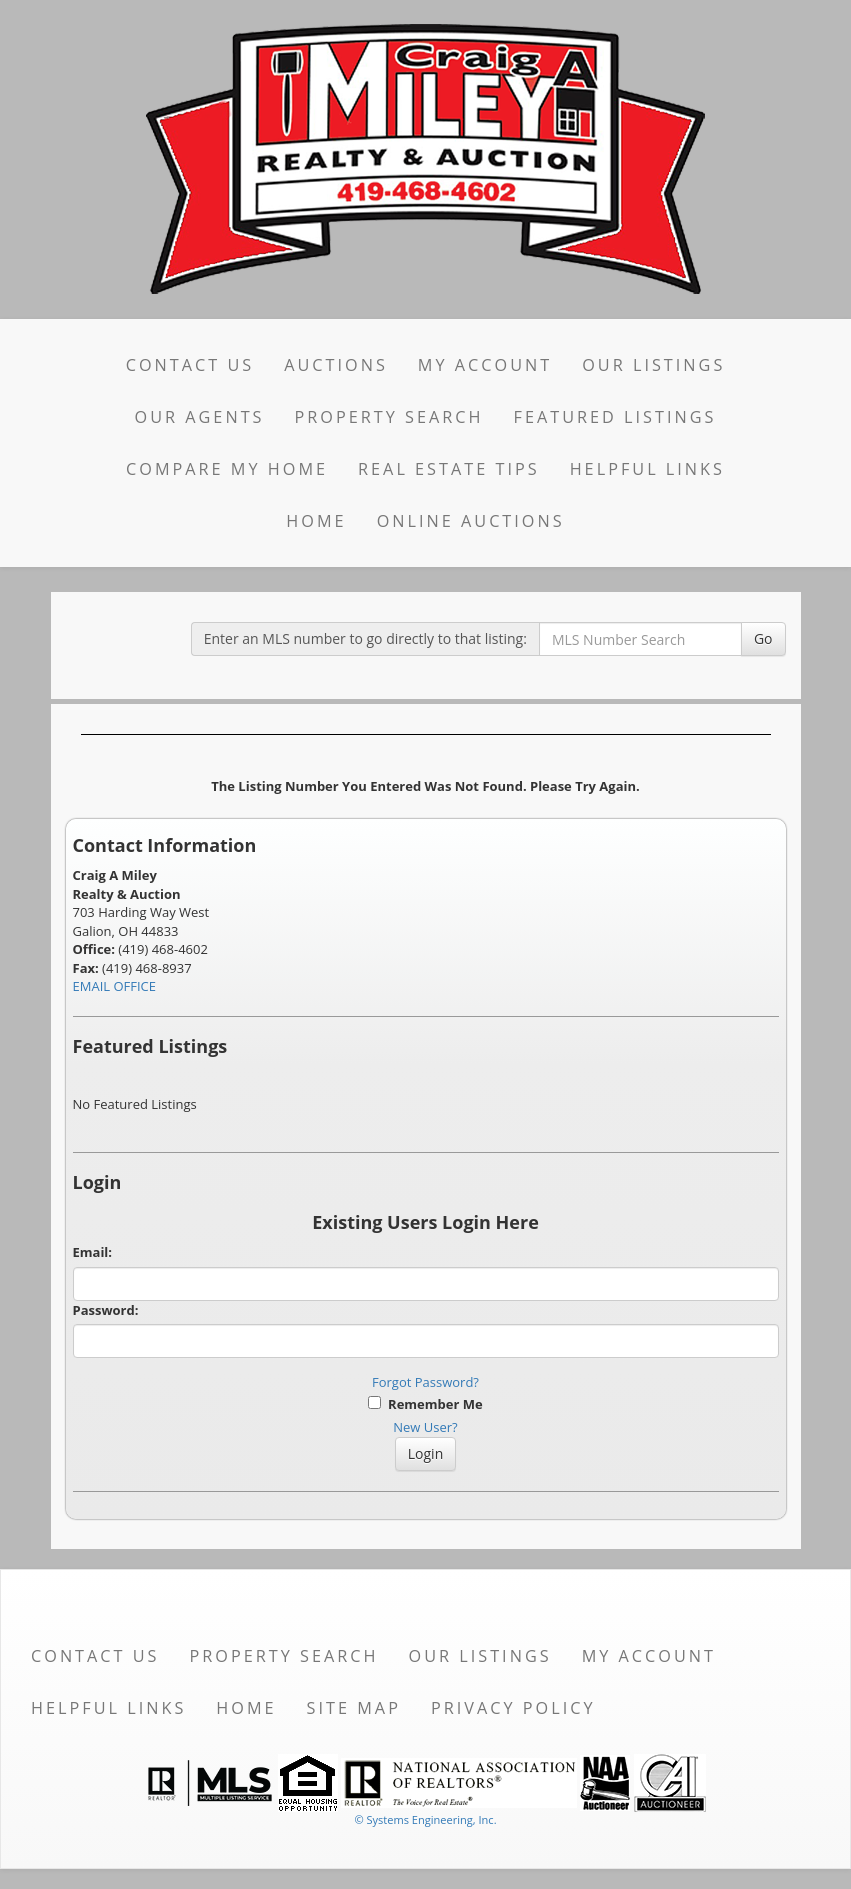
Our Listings (653, 365)
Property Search (389, 417)
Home (316, 521)
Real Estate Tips (449, 469)
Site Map (354, 1708)
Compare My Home (227, 469)
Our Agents (200, 417)
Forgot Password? (425, 1382)
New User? (425, 1427)
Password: (106, 1310)
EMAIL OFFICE (115, 986)
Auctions (336, 365)
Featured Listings (615, 417)
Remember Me (425, 1404)
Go (763, 638)
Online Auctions (471, 521)
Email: (93, 1252)
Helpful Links (647, 469)
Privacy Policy (513, 1708)
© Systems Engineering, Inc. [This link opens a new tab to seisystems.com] (425, 1819)
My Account (485, 365)
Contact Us (190, 365)
